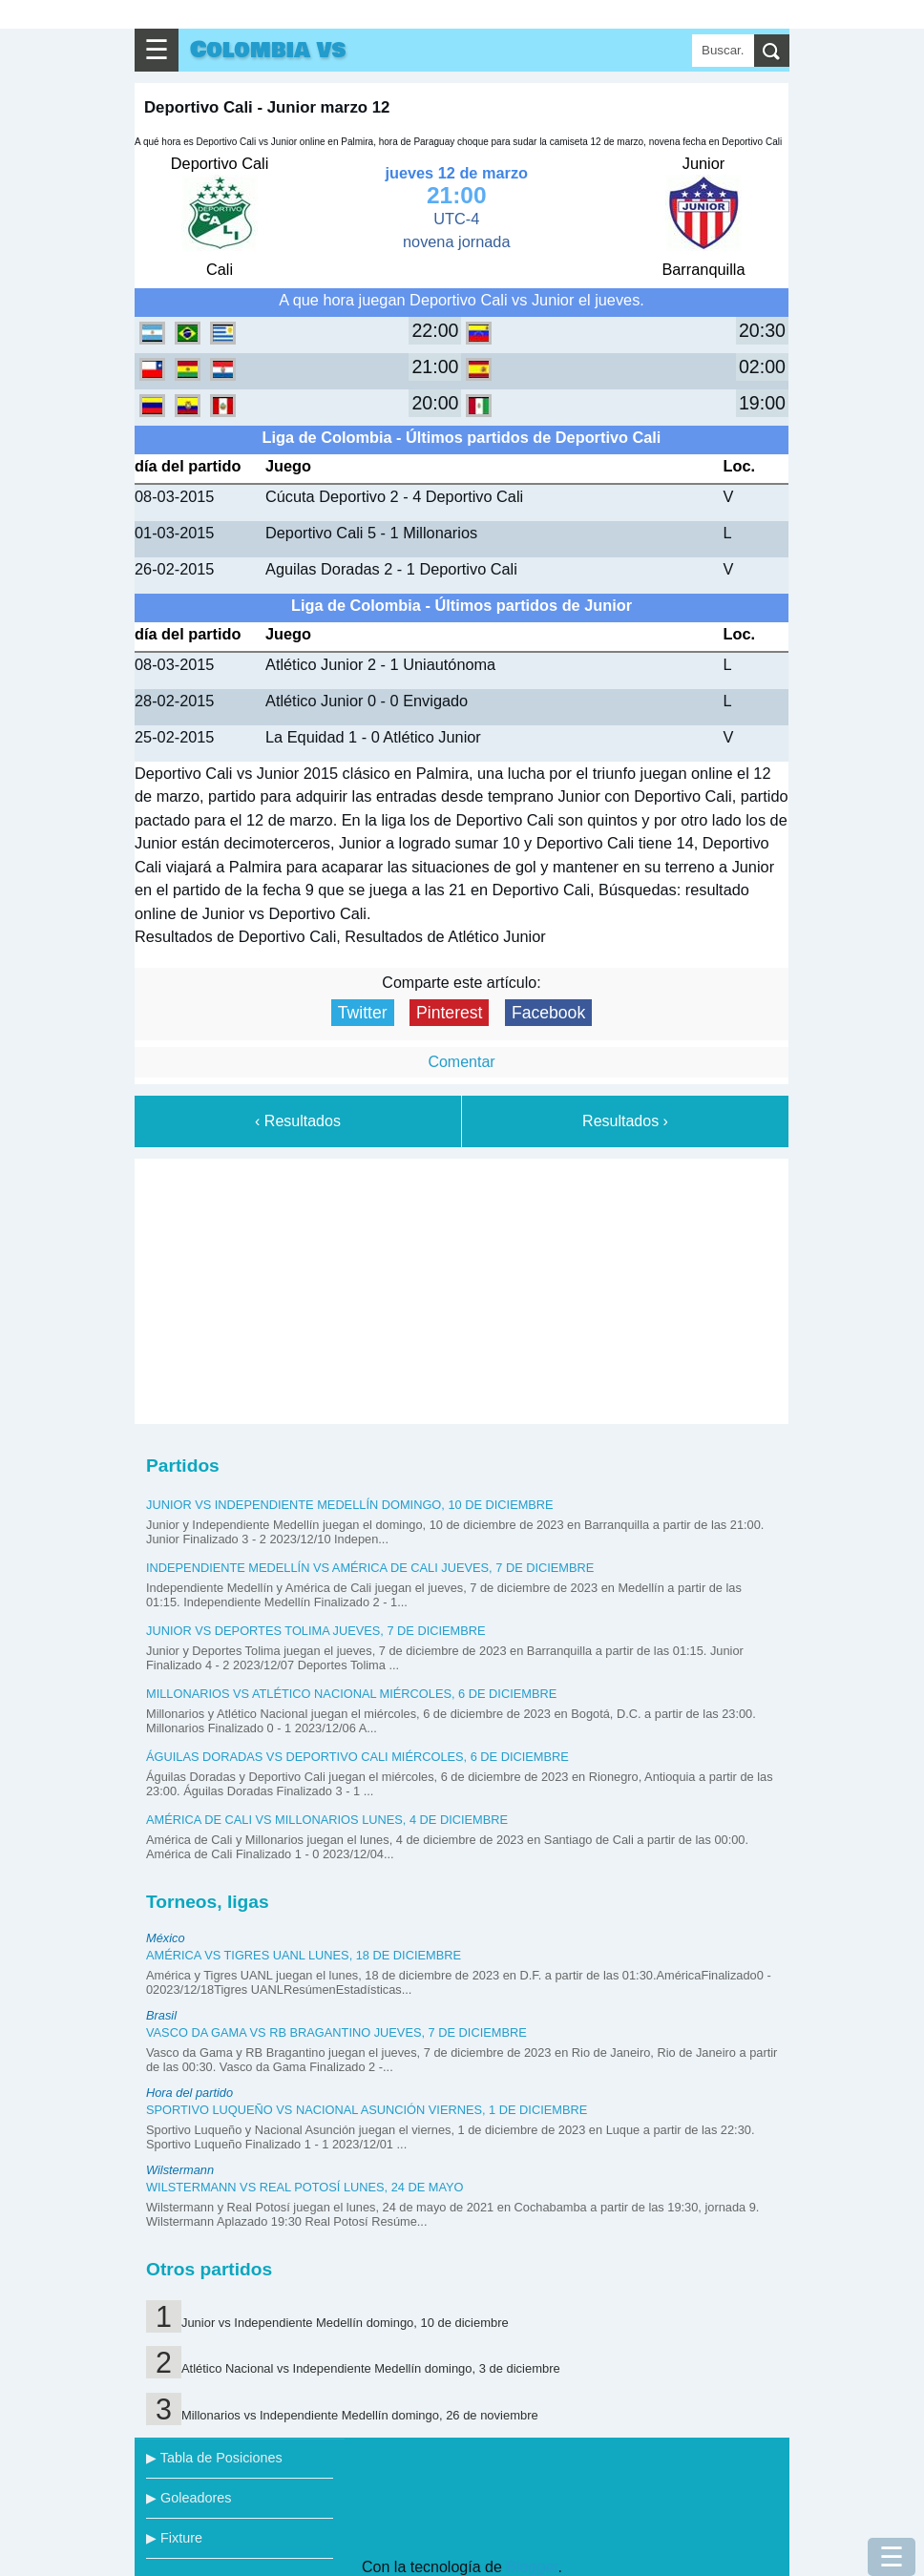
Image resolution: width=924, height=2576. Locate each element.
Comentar (461, 1062)
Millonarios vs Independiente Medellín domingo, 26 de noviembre (359, 2415)
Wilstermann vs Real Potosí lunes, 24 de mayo (305, 2187)
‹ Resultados (298, 1121)
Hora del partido (189, 2092)
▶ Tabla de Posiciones (214, 2457)
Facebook (548, 1012)
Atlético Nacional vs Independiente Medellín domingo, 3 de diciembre (370, 2368)
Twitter (363, 1012)
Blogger (531, 2567)
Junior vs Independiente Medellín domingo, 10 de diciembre (350, 1504)
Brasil (161, 2015)
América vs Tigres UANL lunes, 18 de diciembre (303, 1955)
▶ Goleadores (188, 2497)
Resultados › (625, 1121)
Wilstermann (180, 2170)
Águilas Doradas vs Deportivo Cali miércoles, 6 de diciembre (357, 1756)
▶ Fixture (174, 2537)
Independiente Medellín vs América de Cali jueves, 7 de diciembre (370, 1567)
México (165, 1938)
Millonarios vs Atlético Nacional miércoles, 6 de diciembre (351, 1693)
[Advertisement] (462, 1287)
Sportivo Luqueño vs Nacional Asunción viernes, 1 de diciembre (366, 2110)
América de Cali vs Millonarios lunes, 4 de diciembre (327, 1819)
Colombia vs (268, 50)
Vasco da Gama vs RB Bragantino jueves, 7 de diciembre (336, 2032)
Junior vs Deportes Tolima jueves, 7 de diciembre (316, 1630)
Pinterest (449, 1012)
